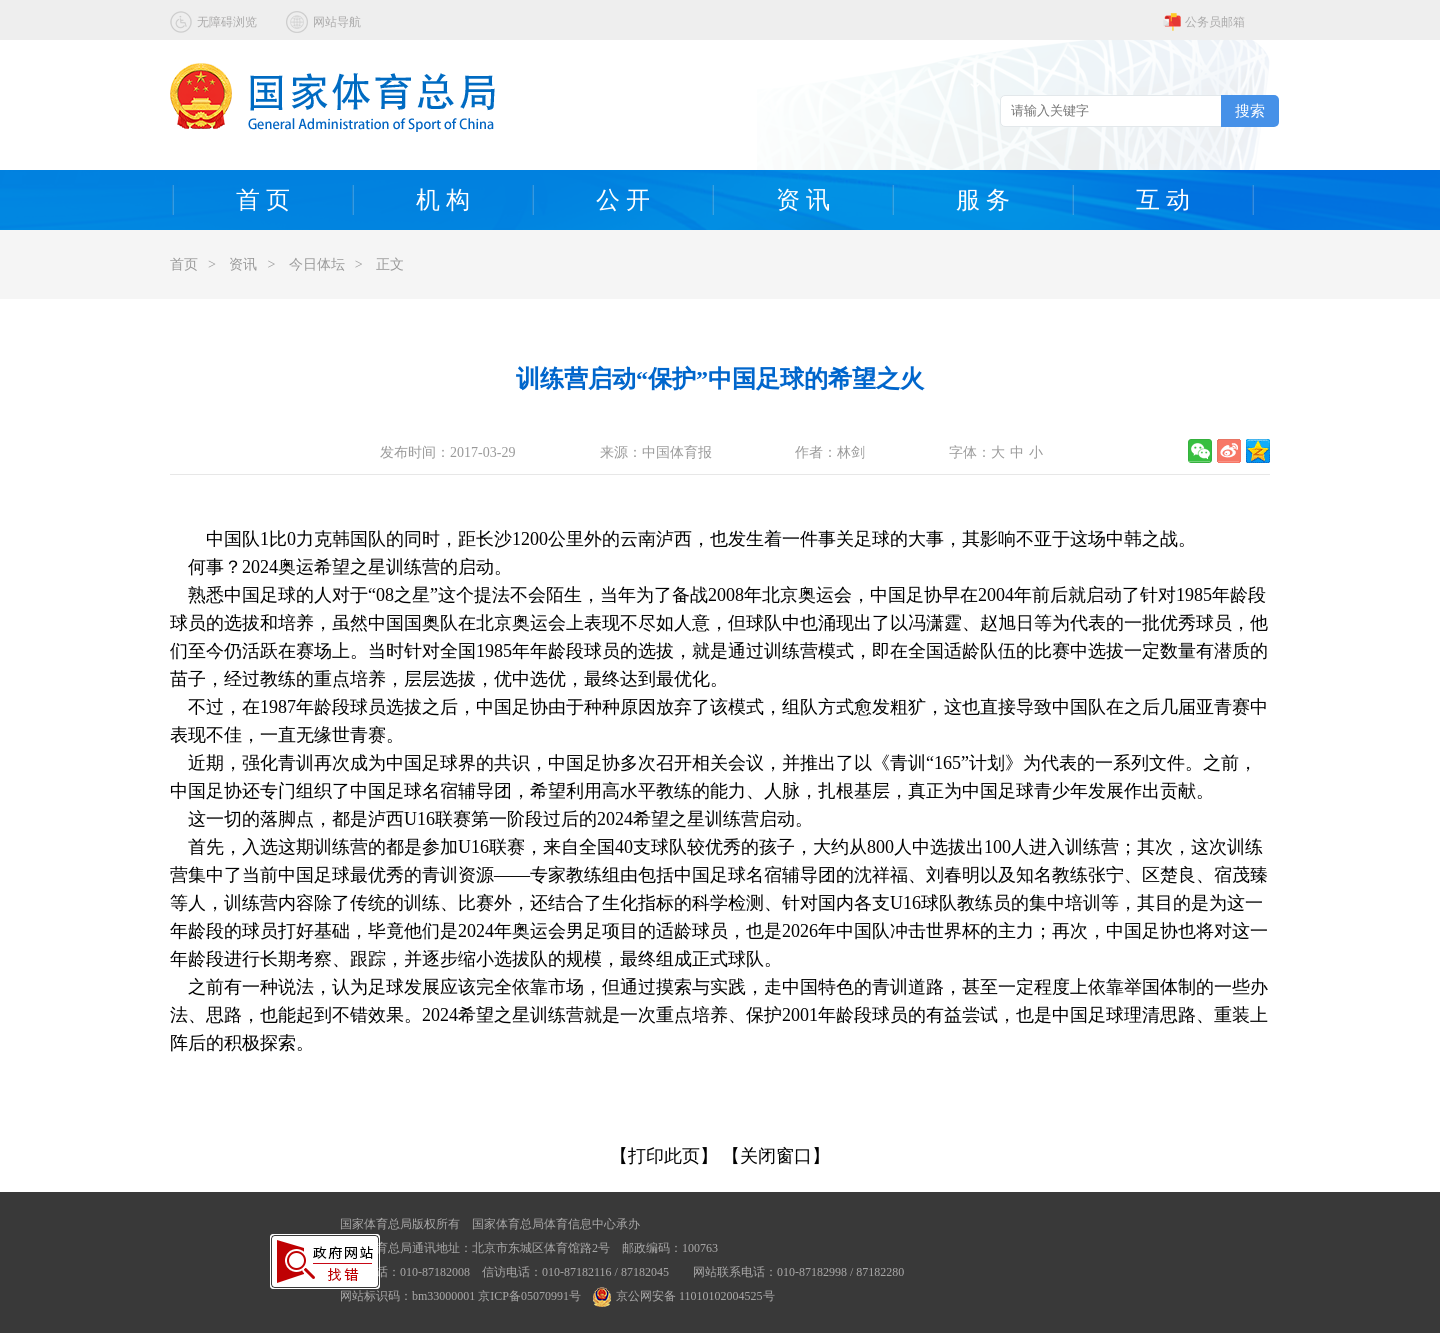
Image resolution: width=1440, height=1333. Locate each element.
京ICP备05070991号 (529, 1296)
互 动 (1163, 200)
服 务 (983, 200)
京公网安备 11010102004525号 (684, 1296)
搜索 (1250, 110)
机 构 (443, 200)
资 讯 (803, 200)
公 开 (623, 200)
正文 (390, 264)
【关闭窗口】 (776, 1156)
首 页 (263, 200)
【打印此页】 (664, 1156)
